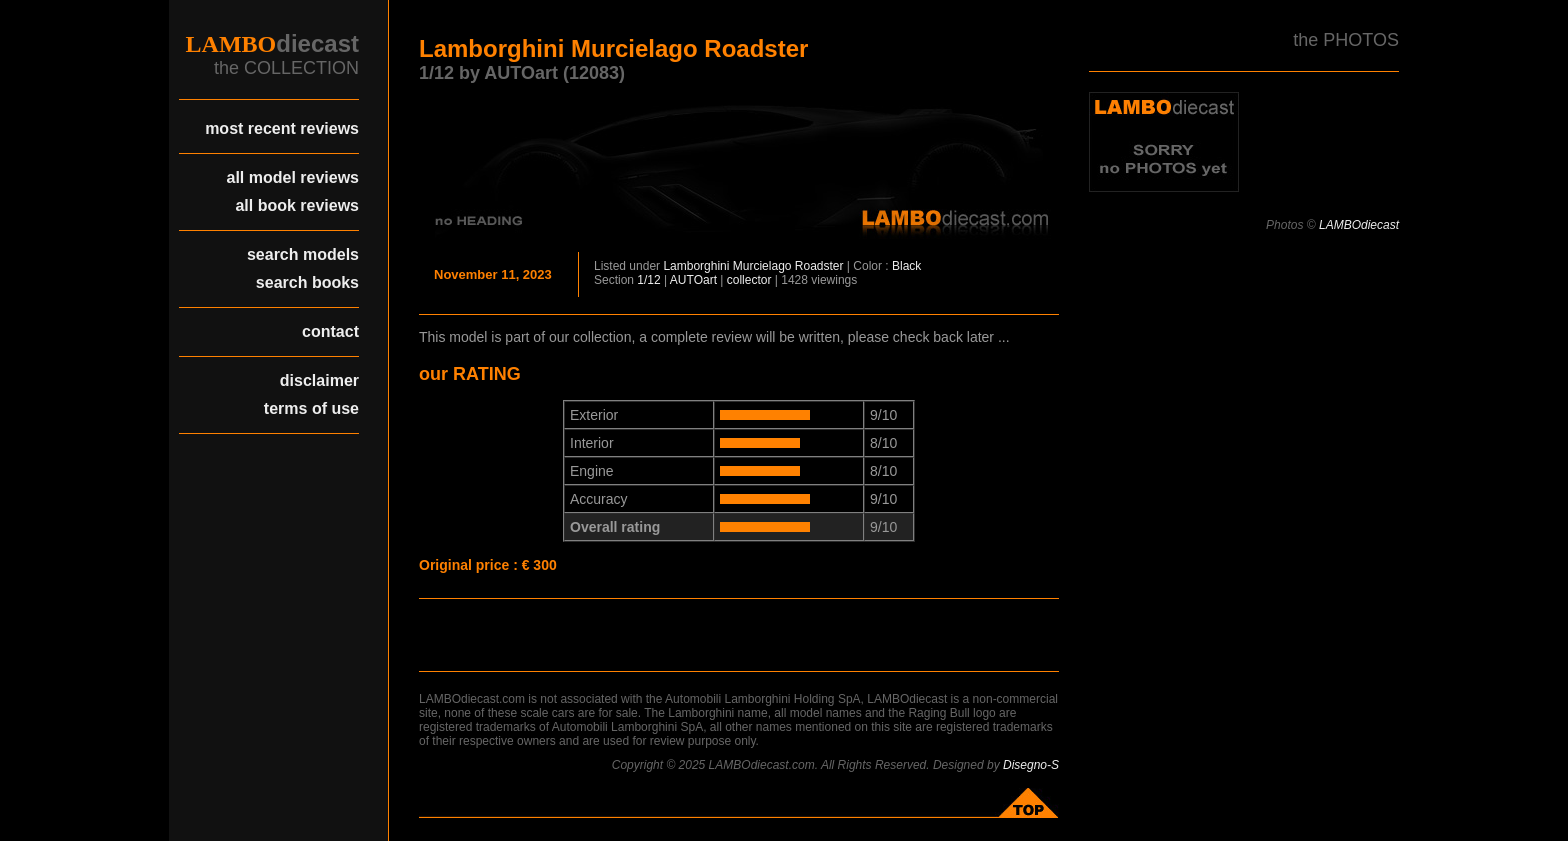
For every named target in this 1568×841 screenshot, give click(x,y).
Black (906, 266)
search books (307, 282)
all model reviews (292, 177)
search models (303, 254)
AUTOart (693, 280)
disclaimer (319, 380)
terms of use (311, 408)
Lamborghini (696, 266)
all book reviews (297, 205)
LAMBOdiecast (1359, 225)
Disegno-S (1031, 765)
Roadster (819, 266)
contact (330, 331)
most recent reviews (282, 128)
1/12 (648, 280)
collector (749, 280)
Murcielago (762, 266)
